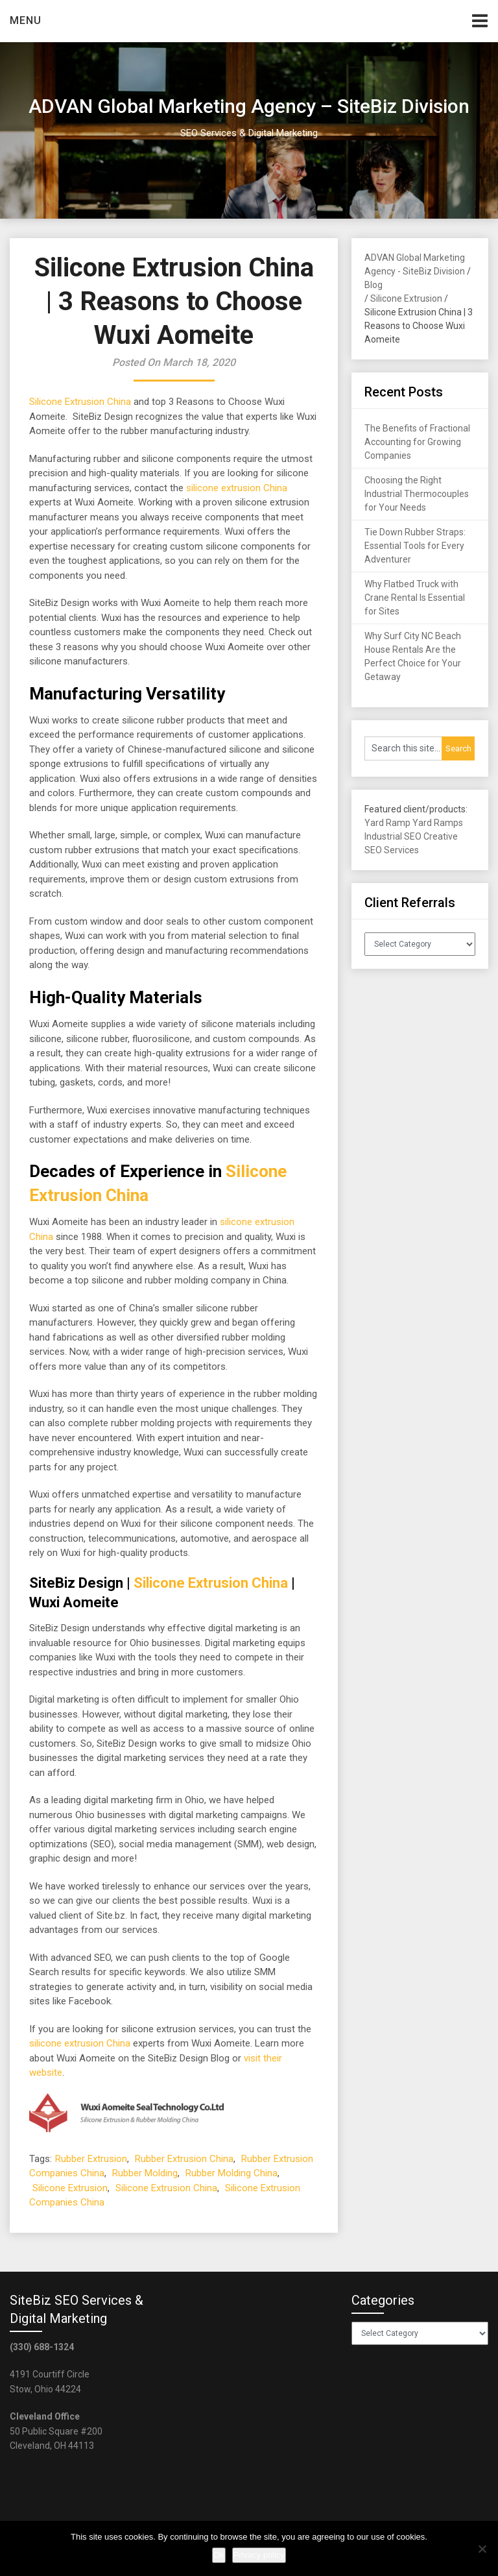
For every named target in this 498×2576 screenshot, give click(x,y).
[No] (481, 2548)
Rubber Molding (145, 2173)
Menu (26, 20)
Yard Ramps (437, 823)
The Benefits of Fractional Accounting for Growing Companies (417, 442)
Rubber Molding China (231, 2173)
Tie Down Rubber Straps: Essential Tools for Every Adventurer (415, 546)
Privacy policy (259, 2555)
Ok (218, 2555)
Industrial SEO (392, 836)
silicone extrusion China (236, 488)
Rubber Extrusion (91, 2159)
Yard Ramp (387, 823)
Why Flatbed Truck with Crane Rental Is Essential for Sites (414, 597)
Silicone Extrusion (70, 2188)
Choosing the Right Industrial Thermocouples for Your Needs (416, 494)
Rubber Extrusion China (184, 2159)
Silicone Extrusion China (80, 401)
